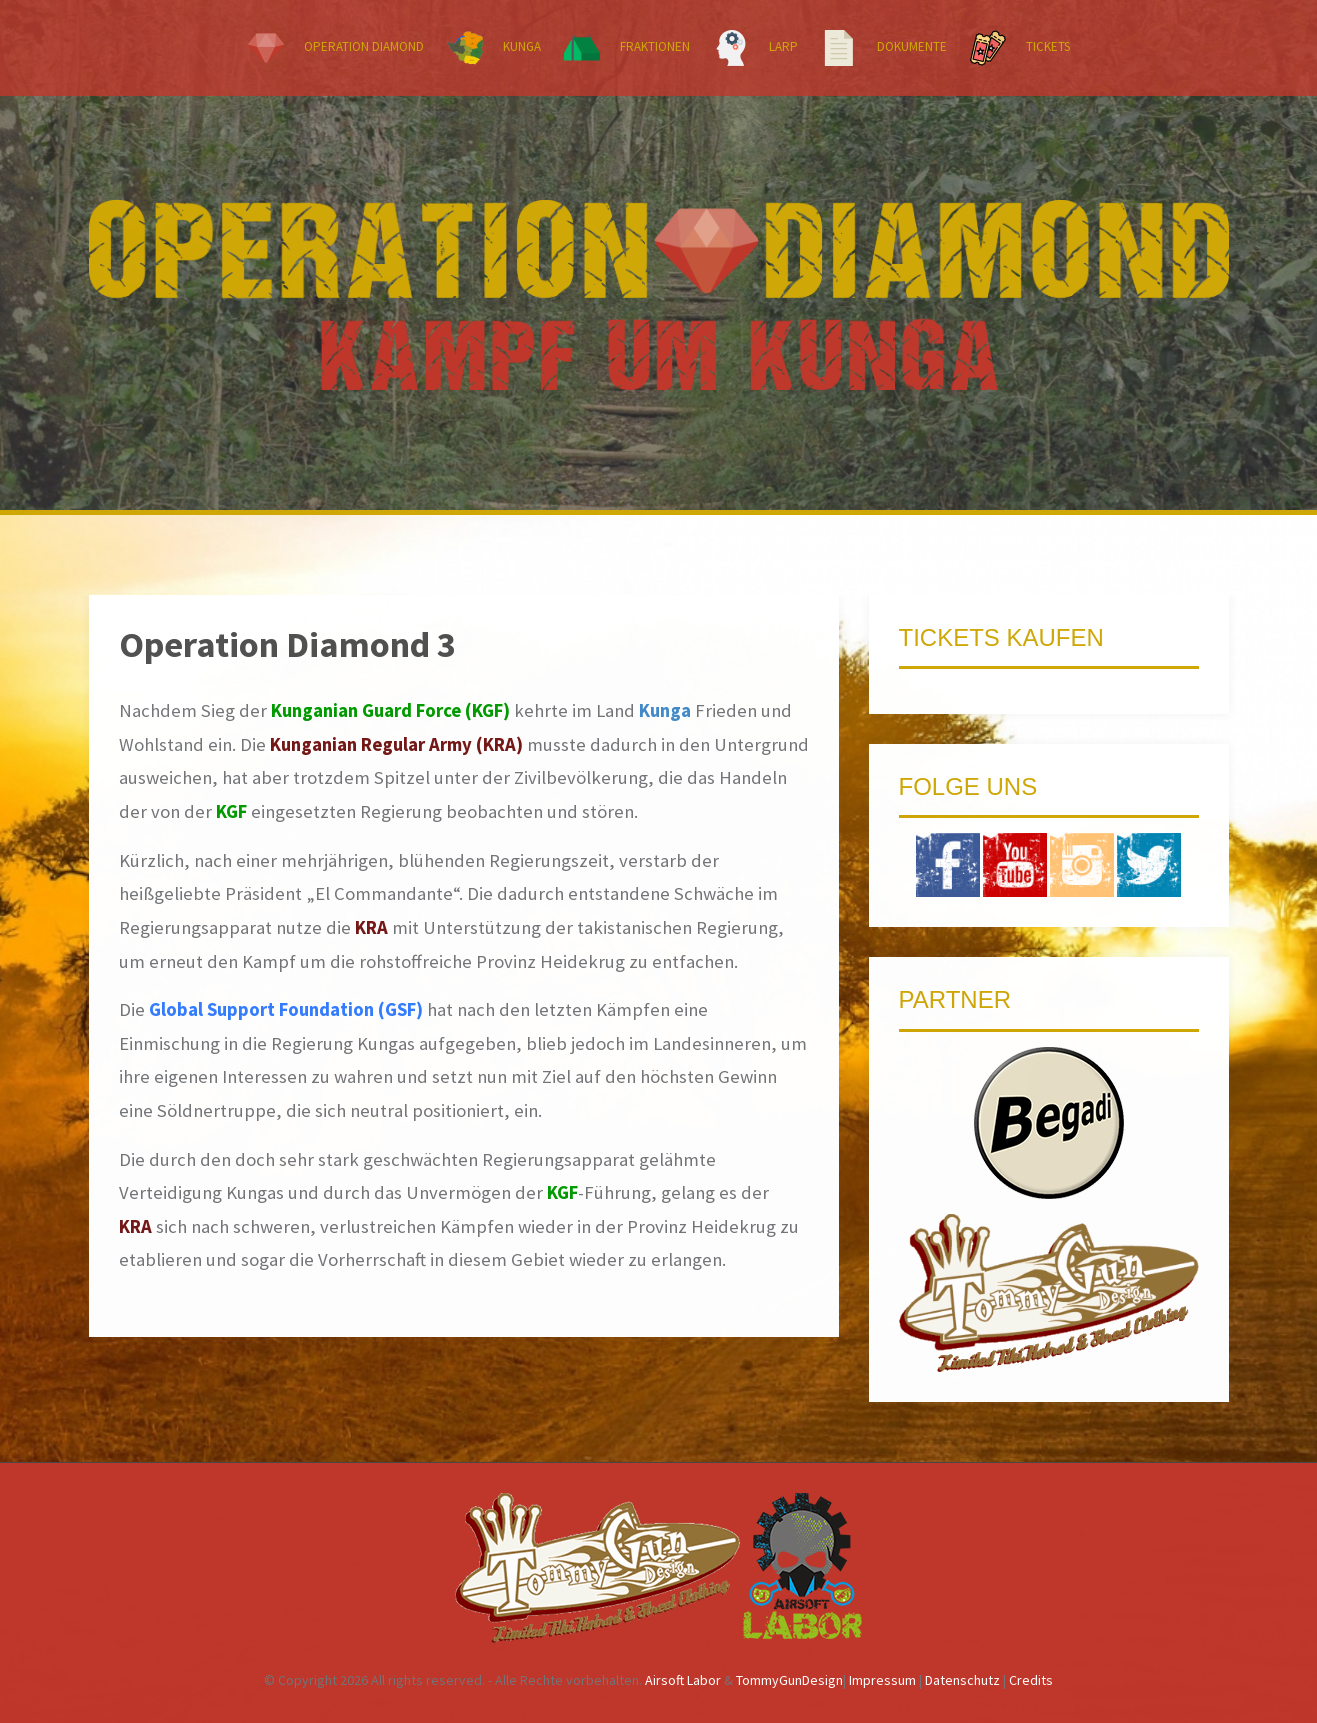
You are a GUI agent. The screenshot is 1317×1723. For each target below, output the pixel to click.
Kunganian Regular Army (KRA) (396, 744)
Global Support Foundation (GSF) (286, 1009)
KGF (231, 811)
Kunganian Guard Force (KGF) (390, 710)
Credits (1031, 1680)
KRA (371, 927)
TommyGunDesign (789, 1680)
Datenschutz (962, 1680)
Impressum (882, 1680)
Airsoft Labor (683, 1680)
